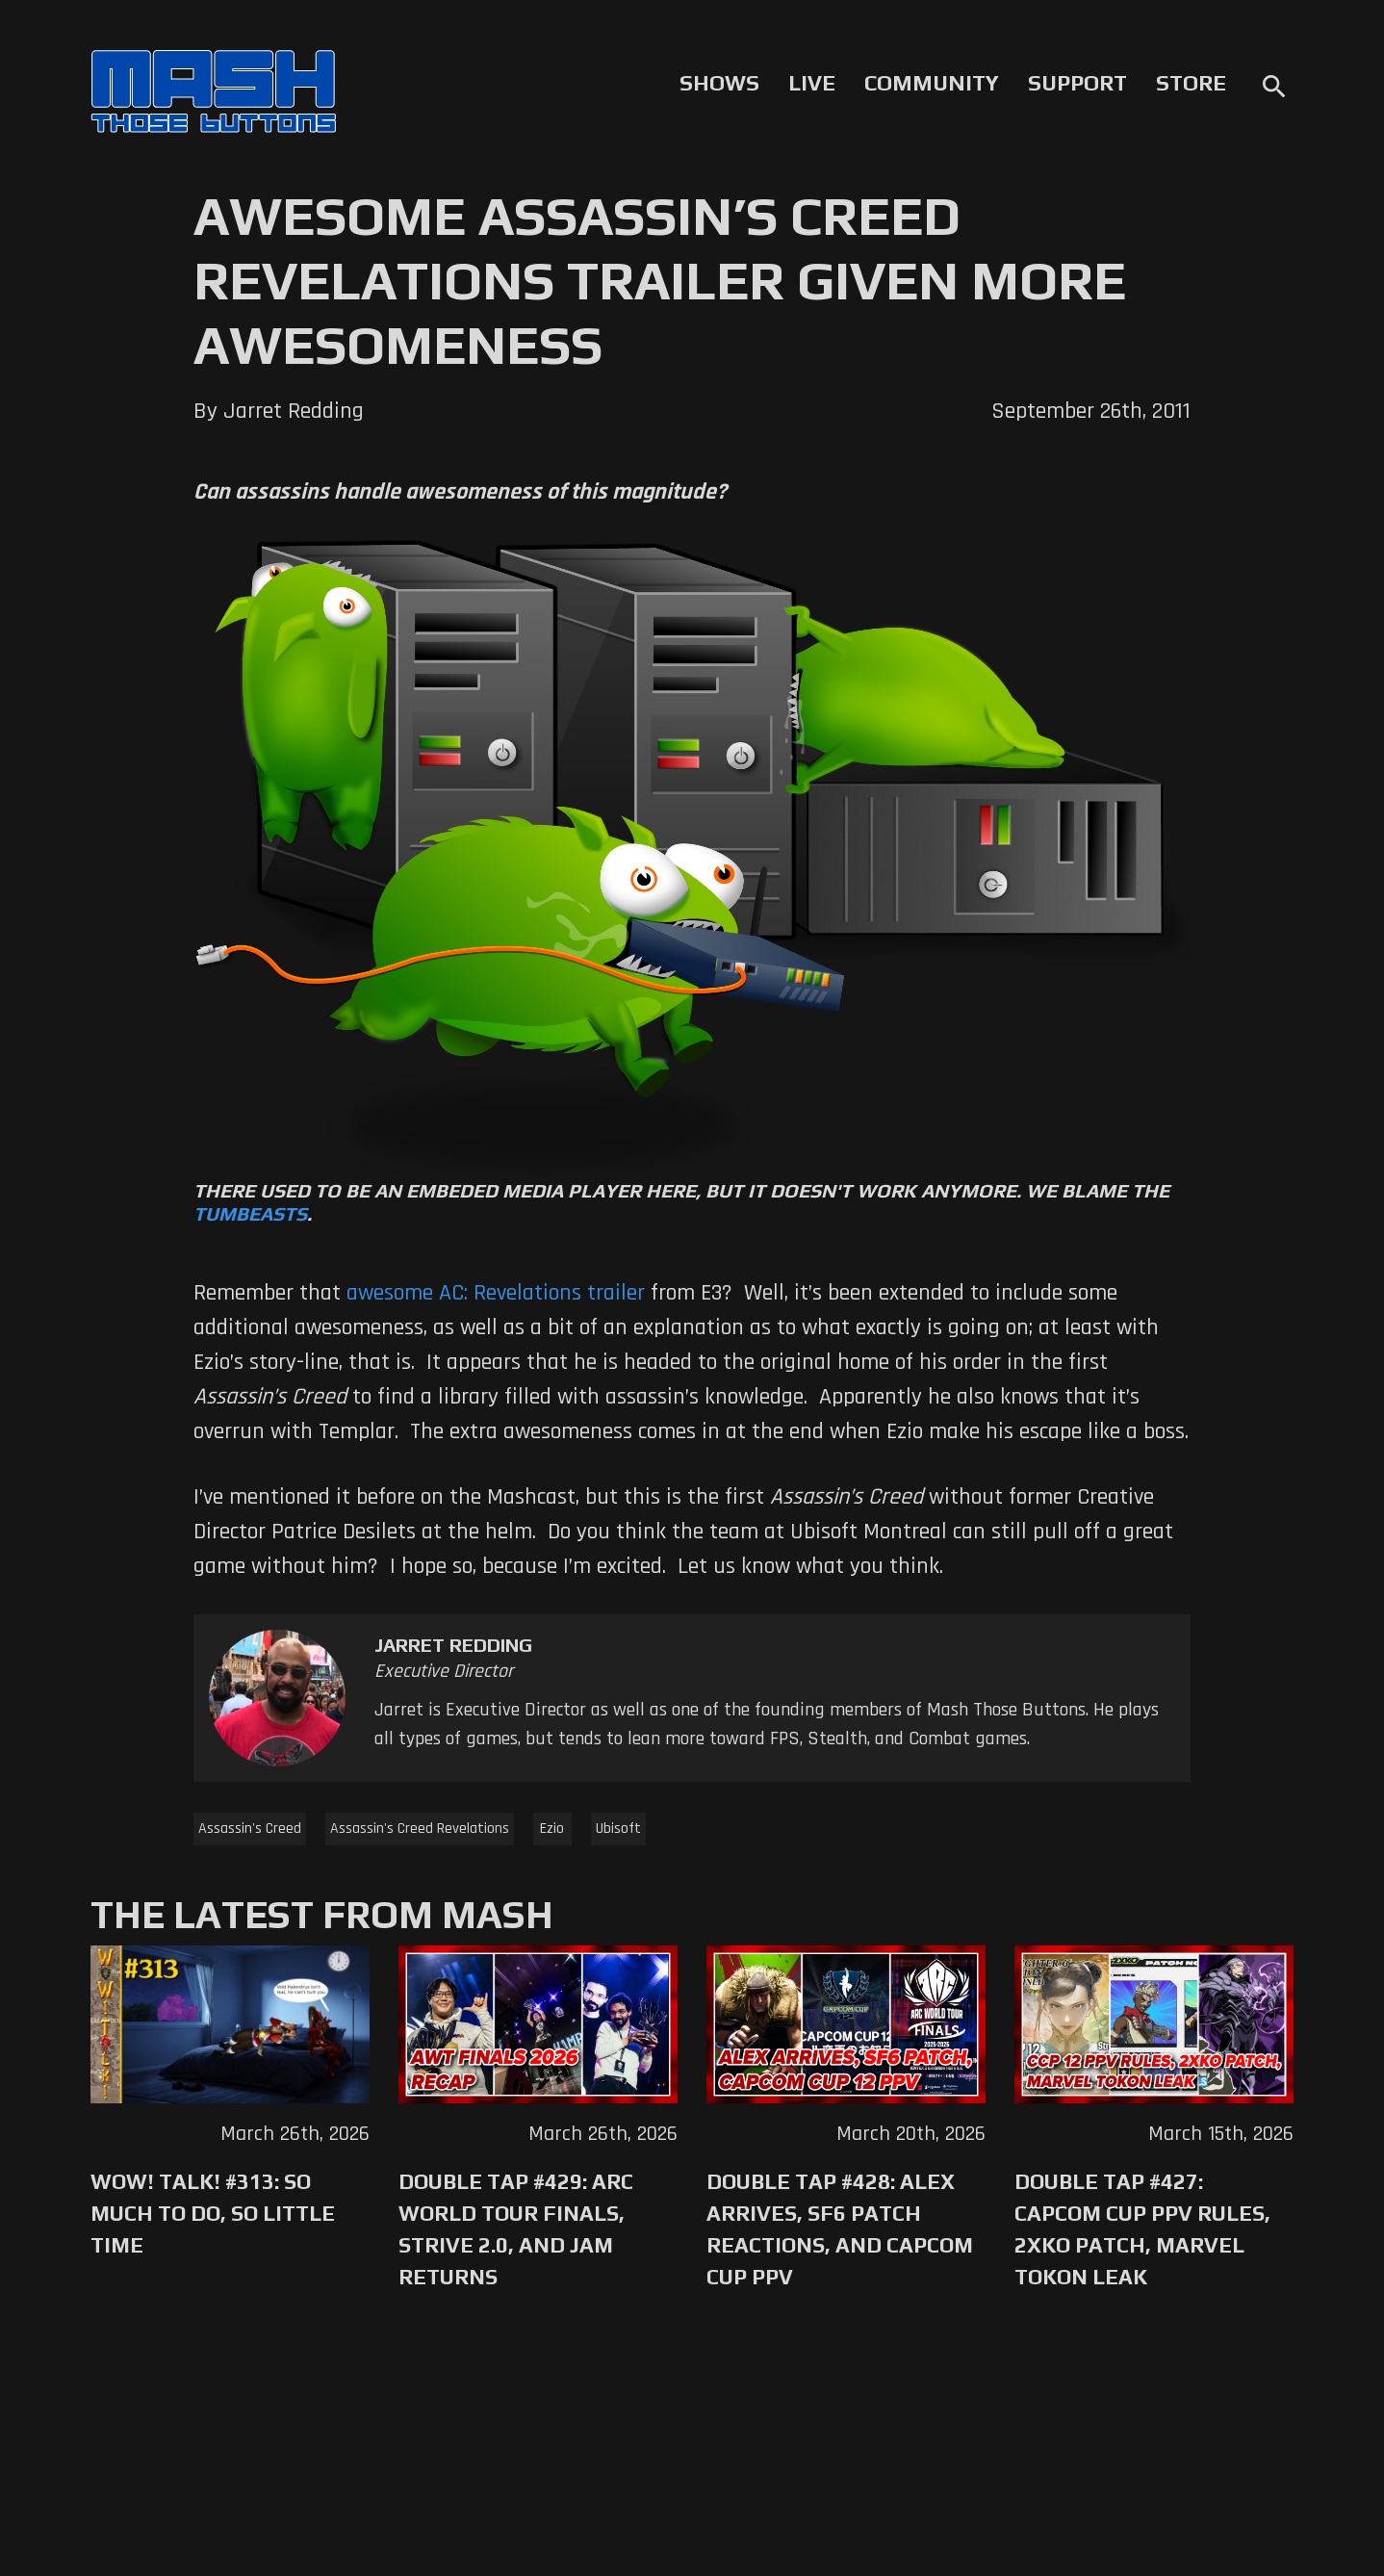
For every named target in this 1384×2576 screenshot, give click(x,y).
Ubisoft (618, 1828)
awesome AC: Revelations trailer (495, 1292)
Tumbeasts (250, 1213)
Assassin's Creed (249, 1828)
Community (931, 82)
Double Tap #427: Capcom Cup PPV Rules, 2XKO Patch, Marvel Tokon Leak (1142, 2229)
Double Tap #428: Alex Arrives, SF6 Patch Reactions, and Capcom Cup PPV (839, 2229)
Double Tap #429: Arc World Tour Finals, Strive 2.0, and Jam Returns (515, 2229)
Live (811, 82)
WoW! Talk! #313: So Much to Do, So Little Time (212, 2213)
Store (1191, 82)
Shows (719, 82)
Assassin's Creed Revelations (419, 1828)
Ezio (552, 1828)
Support (1077, 82)
